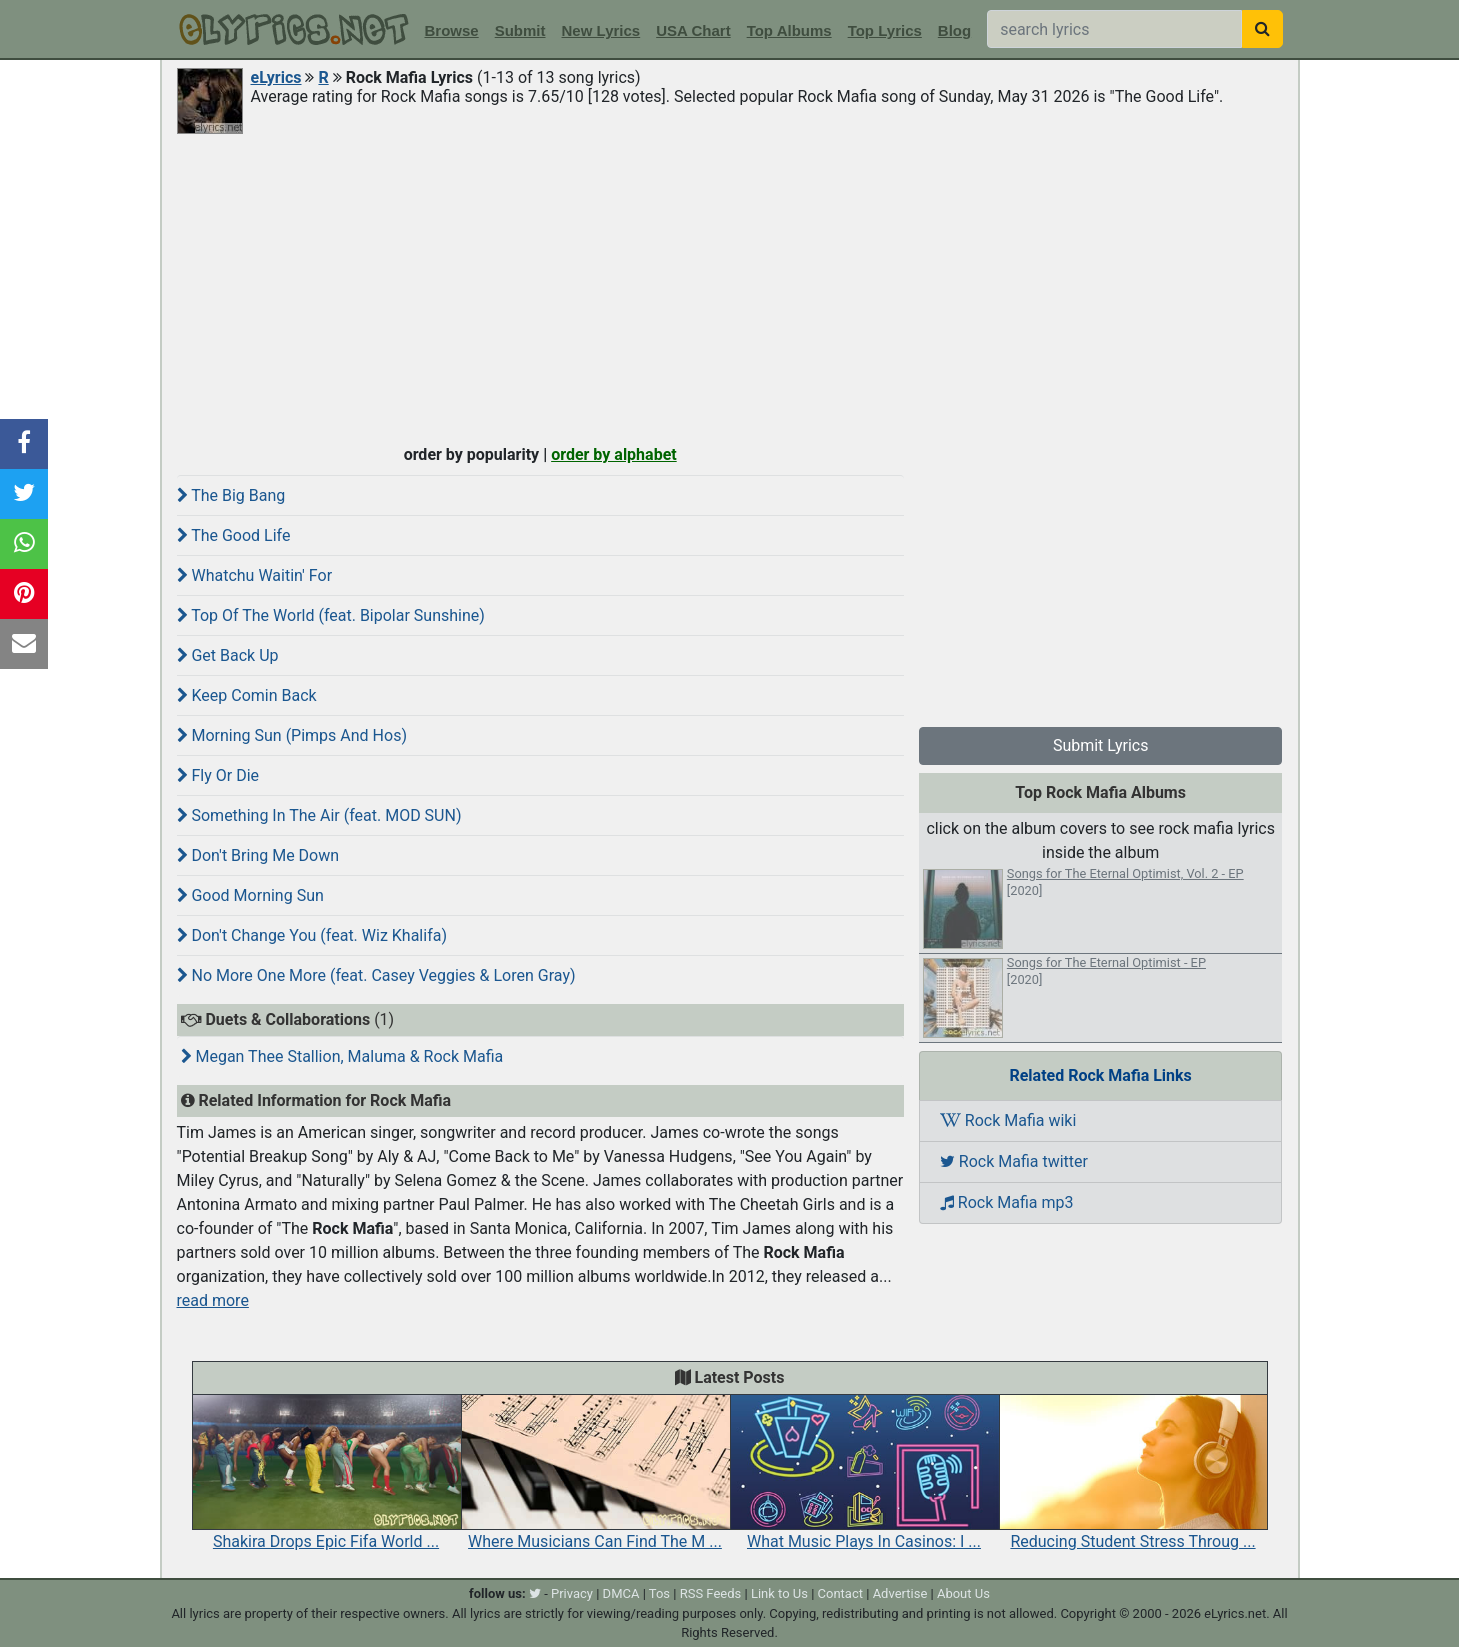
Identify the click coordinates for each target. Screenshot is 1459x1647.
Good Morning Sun (250, 895)
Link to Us (779, 1593)
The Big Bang (231, 495)
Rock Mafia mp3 (1007, 1202)
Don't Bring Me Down (258, 855)
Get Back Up (228, 655)
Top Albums (789, 30)
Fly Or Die (218, 775)
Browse (452, 30)
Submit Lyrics (1101, 745)
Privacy (572, 1593)
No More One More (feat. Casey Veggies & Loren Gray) (376, 975)
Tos (659, 1593)
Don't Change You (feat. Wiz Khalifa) (312, 935)
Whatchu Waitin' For (255, 575)
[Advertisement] (730, 287)
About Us (963, 1593)
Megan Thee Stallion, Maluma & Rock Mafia (342, 1056)
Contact (840, 1593)
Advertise (900, 1593)
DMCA (621, 1593)
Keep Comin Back (247, 695)
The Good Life (234, 535)
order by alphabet (614, 454)
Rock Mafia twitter (1014, 1161)
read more (213, 1300)
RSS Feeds (711, 1593)
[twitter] (535, 1593)
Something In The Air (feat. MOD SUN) (319, 815)
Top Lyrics (885, 30)
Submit (520, 30)
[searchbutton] (1262, 29)
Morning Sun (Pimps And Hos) (292, 735)
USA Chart (693, 30)
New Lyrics (601, 30)
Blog (954, 30)
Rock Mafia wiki (1008, 1120)
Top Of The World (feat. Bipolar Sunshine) (331, 615)
